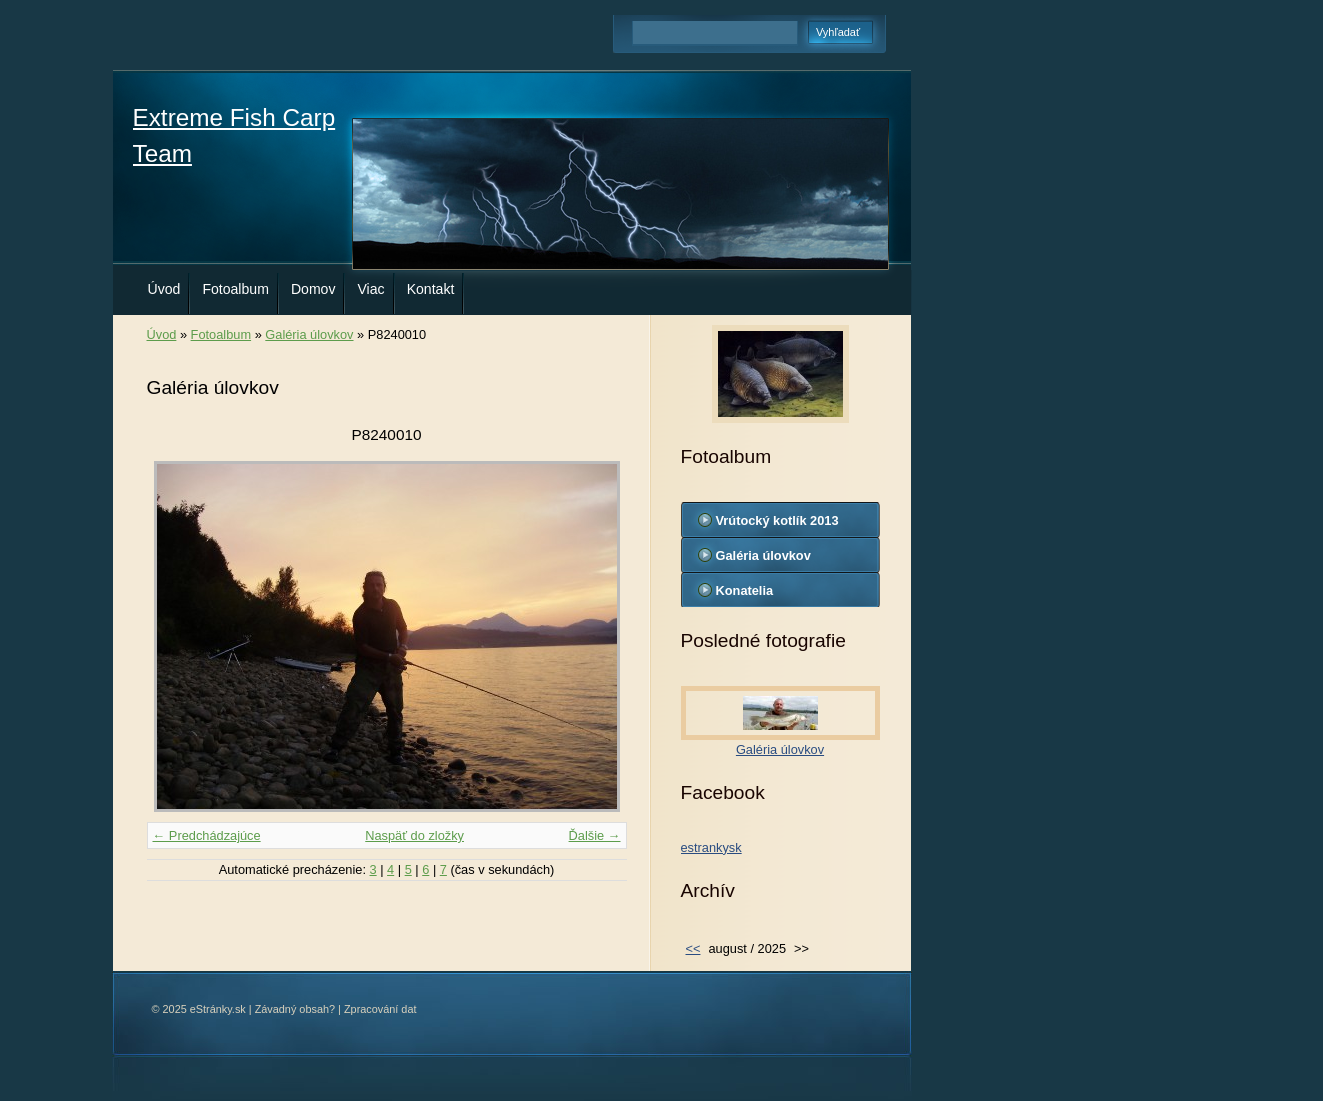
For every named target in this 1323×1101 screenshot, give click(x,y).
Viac (370, 289)
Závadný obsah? (295, 1009)
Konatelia (745, 590)
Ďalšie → (595, 835)
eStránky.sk (218, 1009)
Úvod (164, 289)
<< (693, 948)
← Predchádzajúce (207, 835)
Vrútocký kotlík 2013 (777, 520)
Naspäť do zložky (414, 835)
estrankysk (711, 847)
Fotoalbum (235, 289)
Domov (313, 289)
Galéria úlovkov (309, 334)
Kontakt (431, 289)
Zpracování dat (380, 1009)
